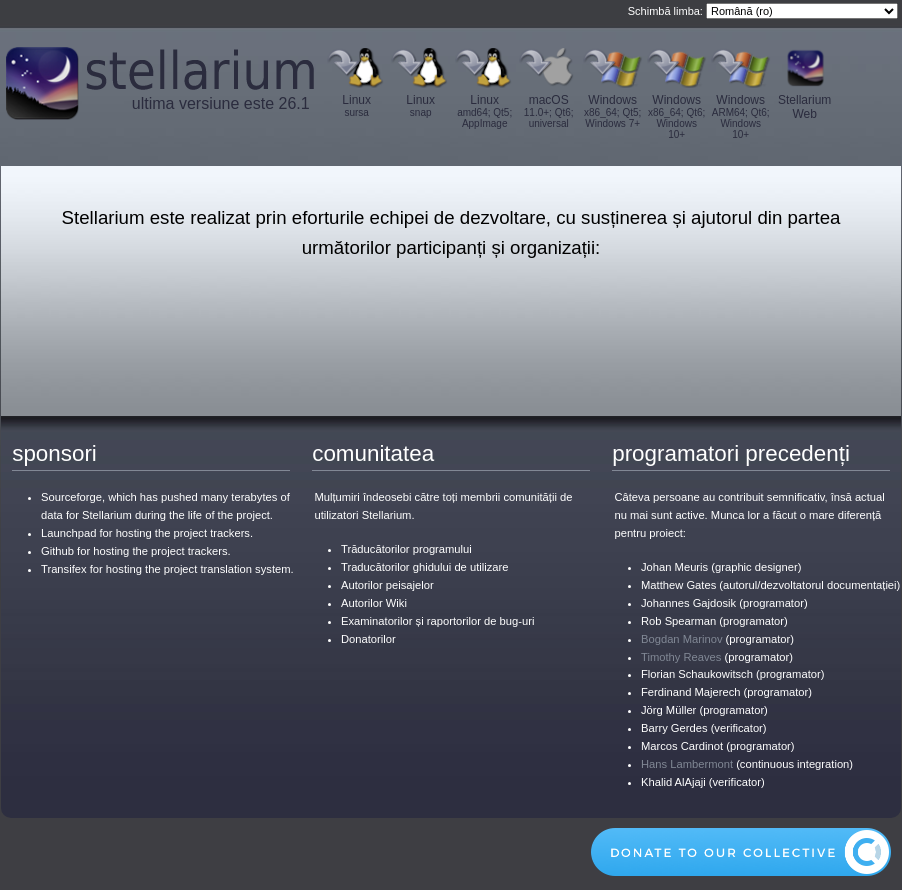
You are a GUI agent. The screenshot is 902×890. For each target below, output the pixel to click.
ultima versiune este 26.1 (221, 103)
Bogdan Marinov (681, 639)
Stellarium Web (804, 107)
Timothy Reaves (681, 657)
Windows (613, 111)
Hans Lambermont (687, 764)
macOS (549, 111)
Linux (357, 105)
